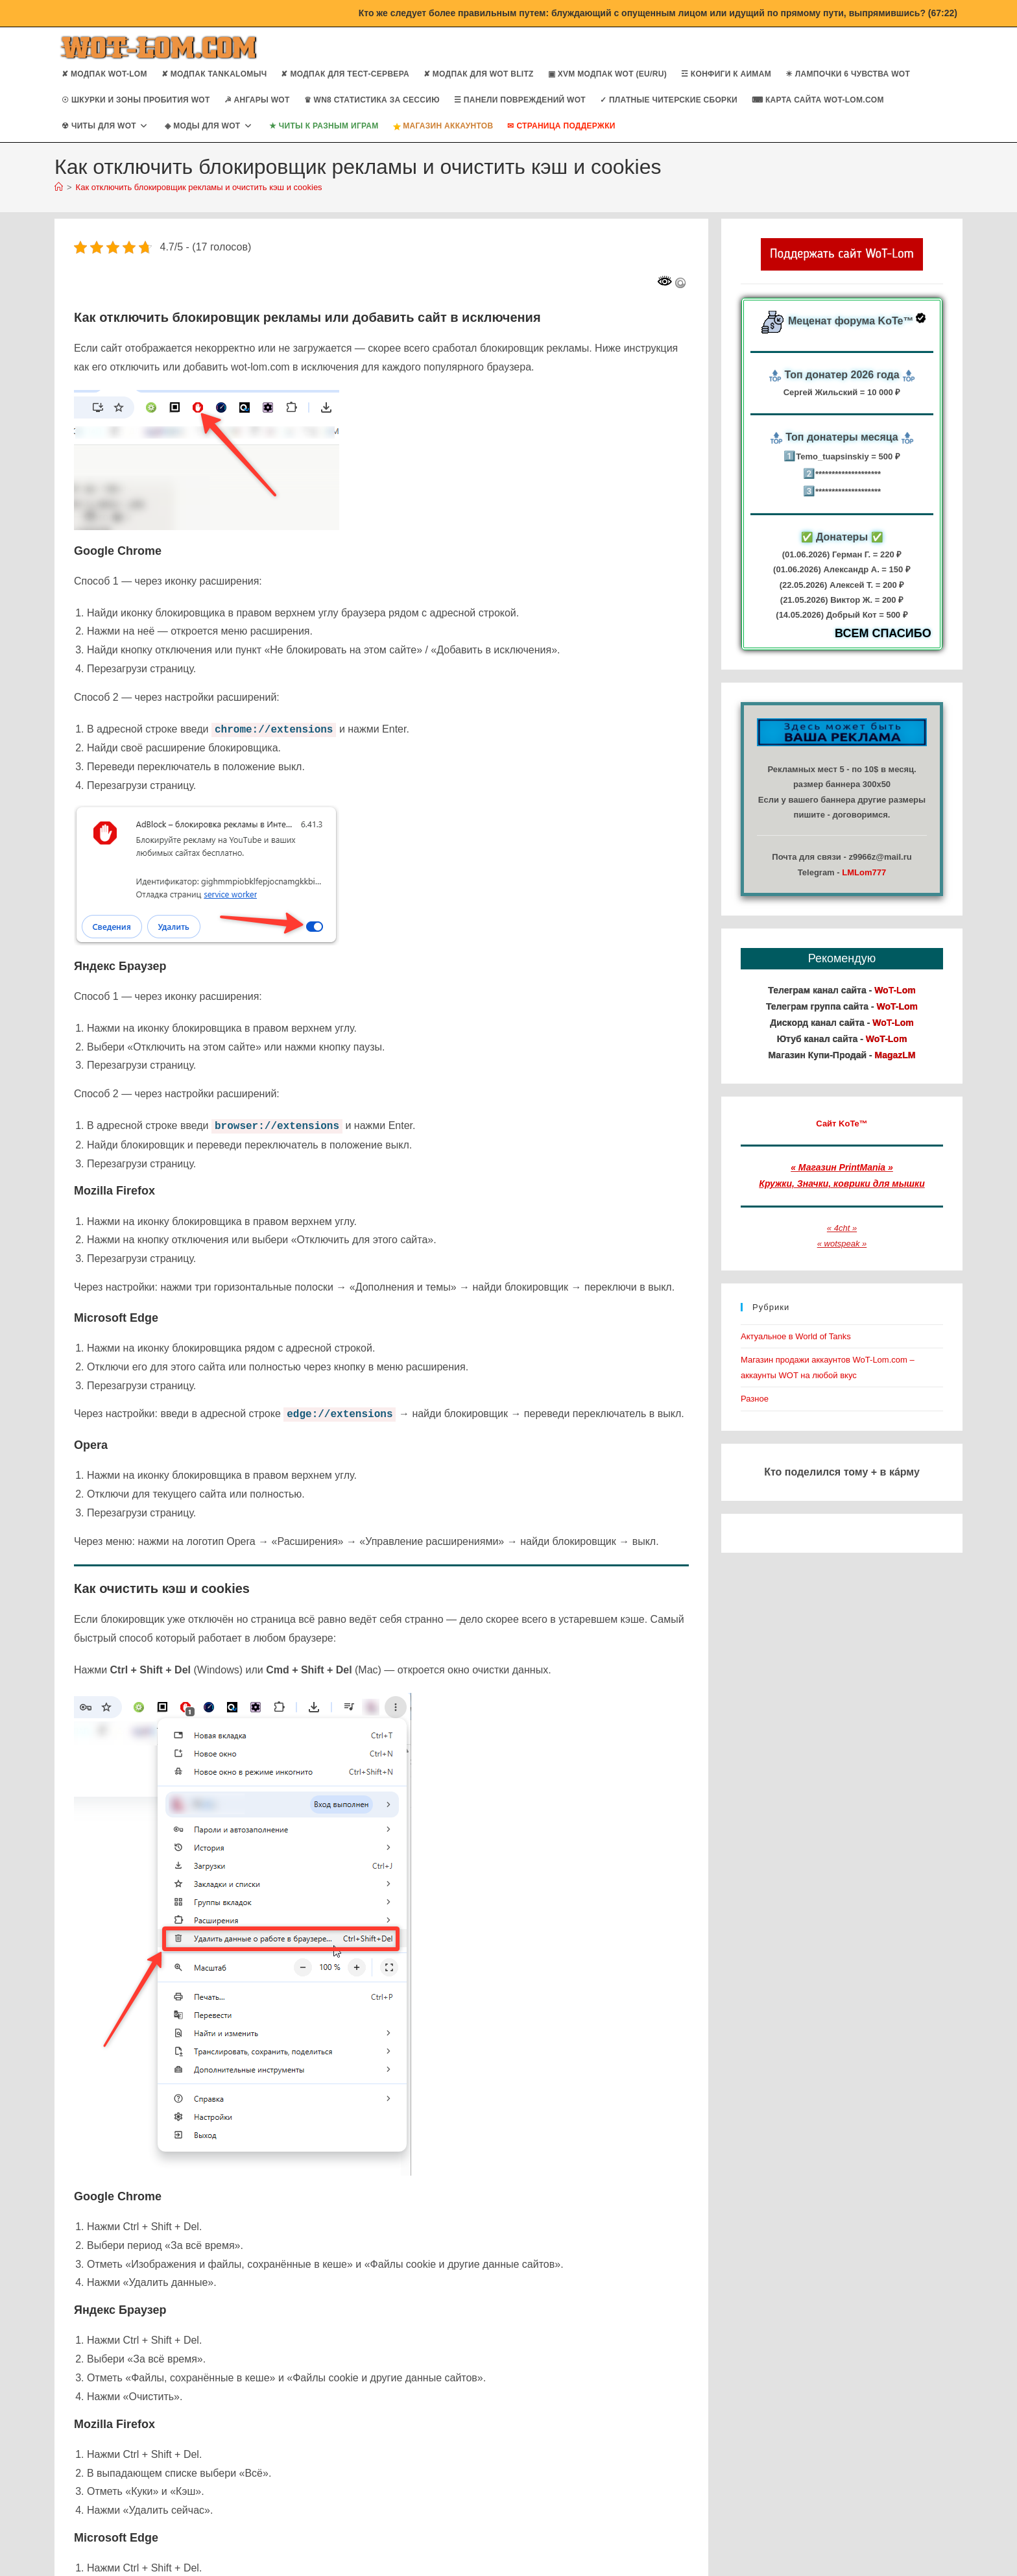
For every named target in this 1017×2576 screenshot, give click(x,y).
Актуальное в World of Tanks (796, 1336)
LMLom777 (864, 872)
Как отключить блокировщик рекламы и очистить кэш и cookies (199, 187)
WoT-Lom (895, 990)
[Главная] (58, 187)
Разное (755, 1398)
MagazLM (895, 1055)
